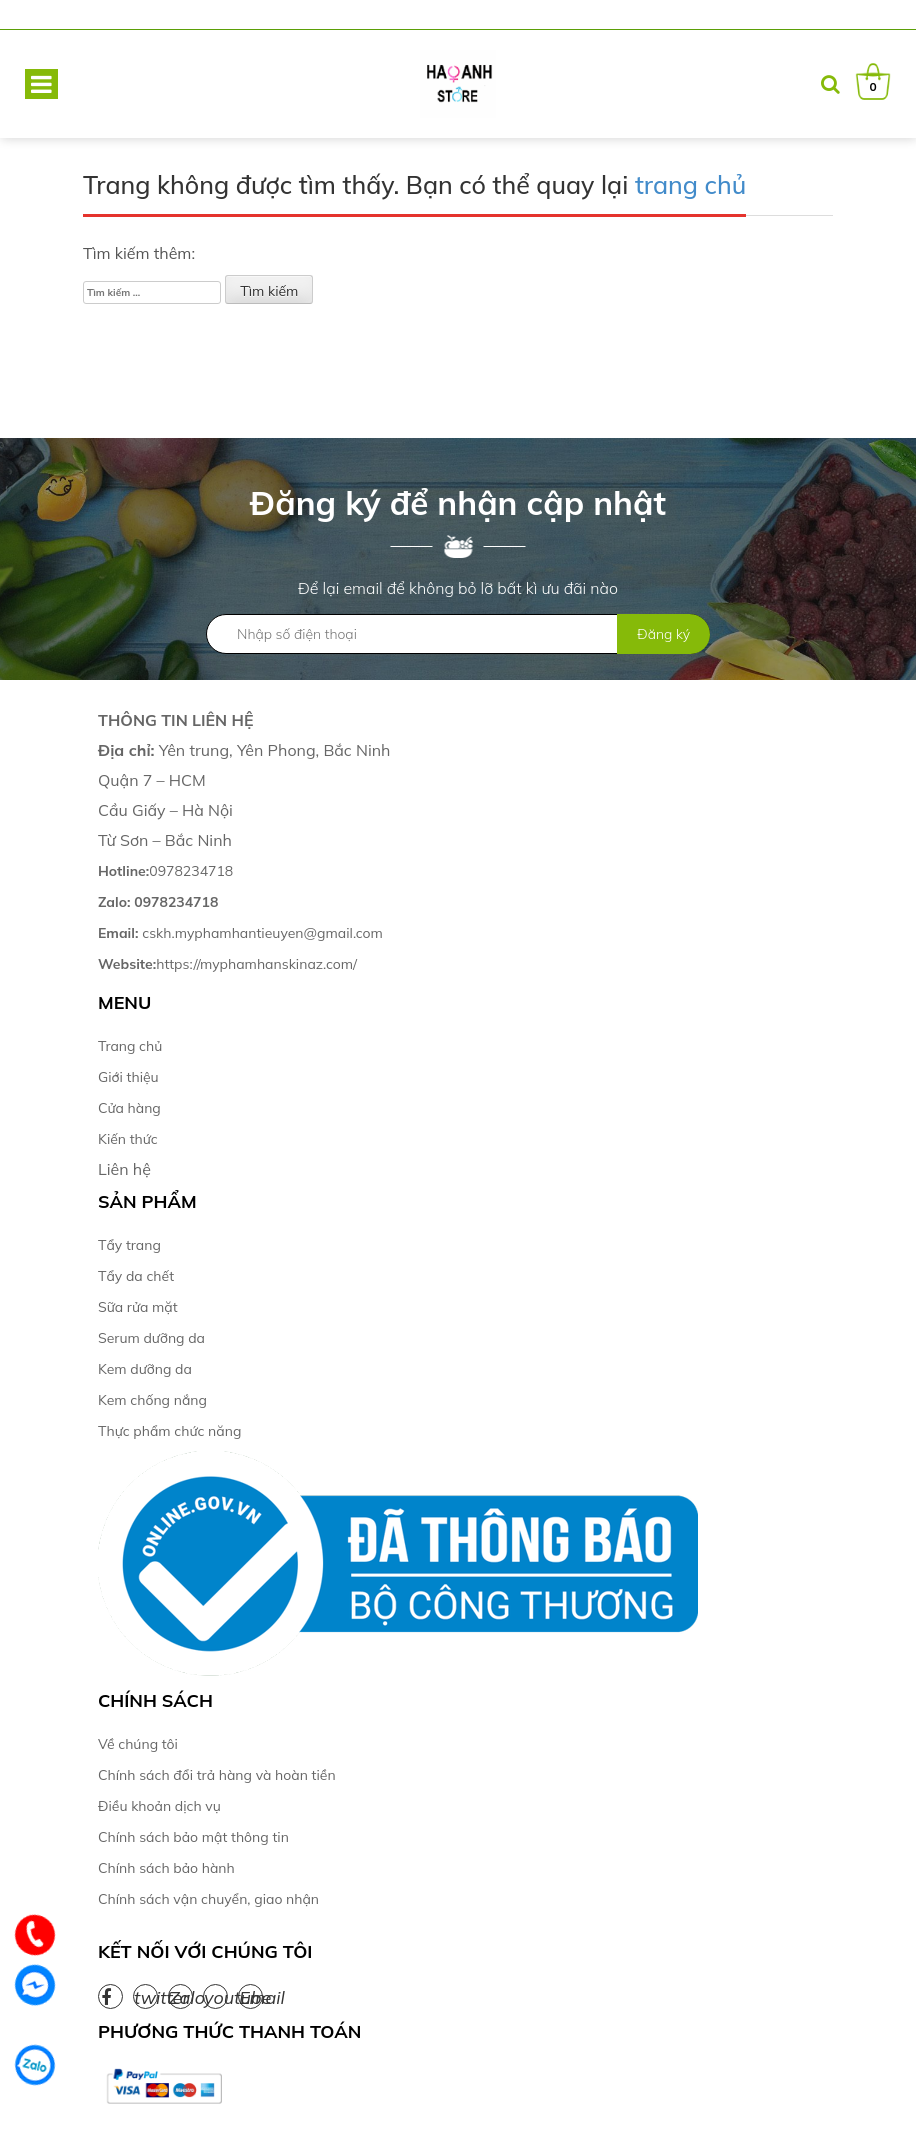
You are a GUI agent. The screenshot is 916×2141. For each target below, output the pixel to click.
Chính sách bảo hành (166, 1868)
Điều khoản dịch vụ (159, 1806)
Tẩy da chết (136, 1276)
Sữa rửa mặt (138, 1307)
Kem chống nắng (152, 1400)
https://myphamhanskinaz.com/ (229, 964)
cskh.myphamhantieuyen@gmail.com (240, 933)
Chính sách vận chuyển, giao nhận (208, 1899)
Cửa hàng (129, 1108)
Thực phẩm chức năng (169, 1431)
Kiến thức (128, 1139)
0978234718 (165, 871)
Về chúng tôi (138, 1744)
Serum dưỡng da (151, 1338)
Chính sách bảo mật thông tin (193, 1837)
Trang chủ (130, 1046)
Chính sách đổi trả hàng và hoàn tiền (217, 1775)
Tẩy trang (129, 1245)
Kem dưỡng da (145, 1369)
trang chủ (690, 184)
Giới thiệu (128, 1077)
